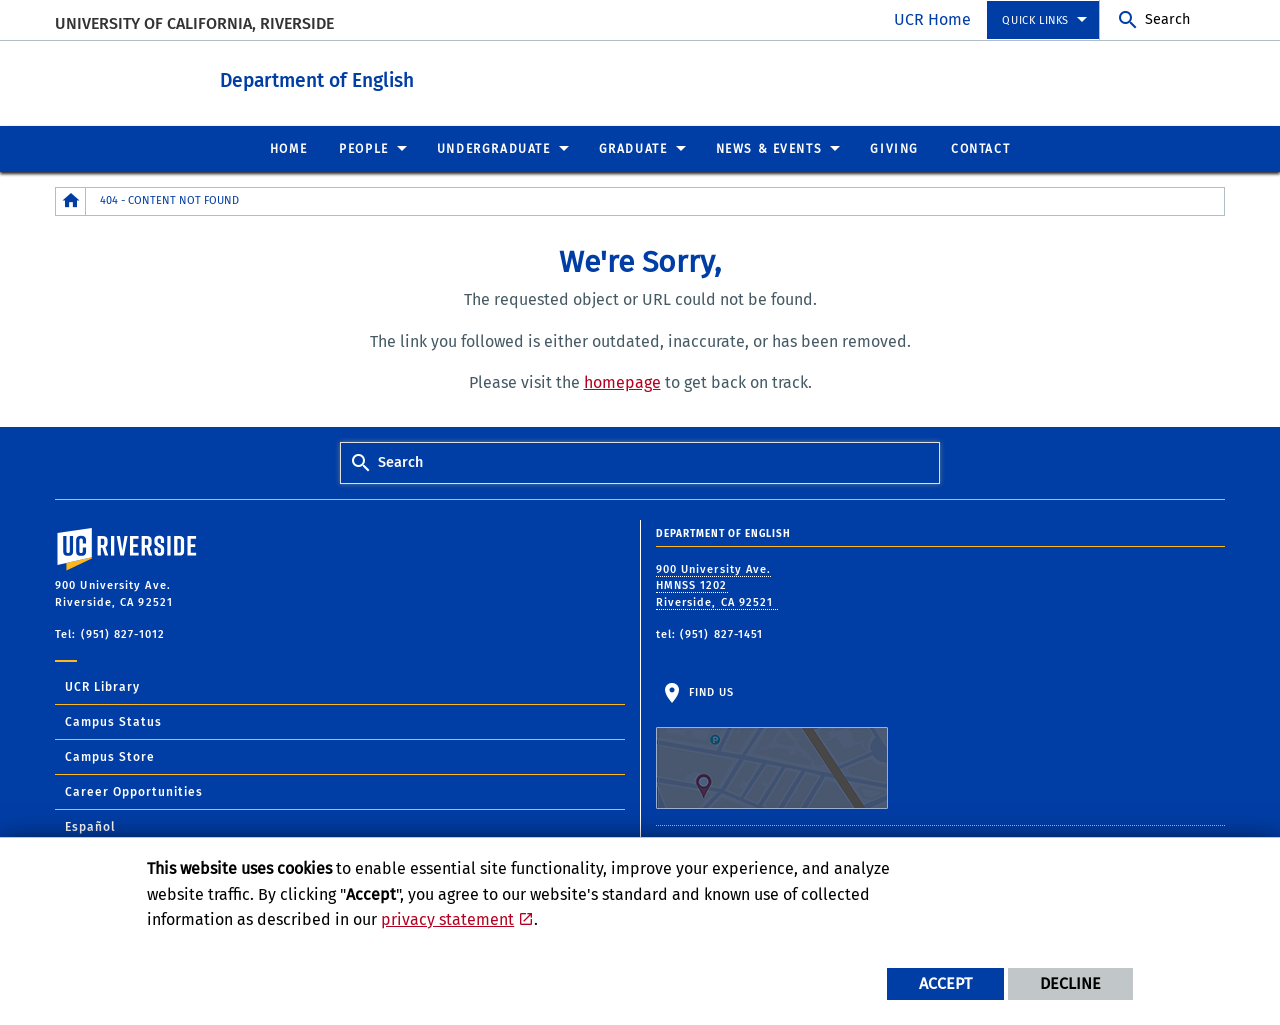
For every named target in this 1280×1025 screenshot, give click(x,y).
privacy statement (447, 919)
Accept (945, 983)
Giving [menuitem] (894, 148)
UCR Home (932, 19)
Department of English (347, 78)
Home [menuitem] (288, 148)
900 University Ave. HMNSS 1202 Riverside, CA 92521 (717, 585)
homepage (622, 381)
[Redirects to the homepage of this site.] (71, 200)
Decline (1070, 983)
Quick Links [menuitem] (1035, 20)
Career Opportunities (134, 791)
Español (90, 826)
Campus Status (113, 721)
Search (1167, 19)
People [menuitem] (364, 148)
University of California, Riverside (194, 23)
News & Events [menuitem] (769, 148)
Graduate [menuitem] (633, 148)
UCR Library (102, 686)
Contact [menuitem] (980, 148)
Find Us (772, 747)
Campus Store (110, 756)
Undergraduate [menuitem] (494, 148)
